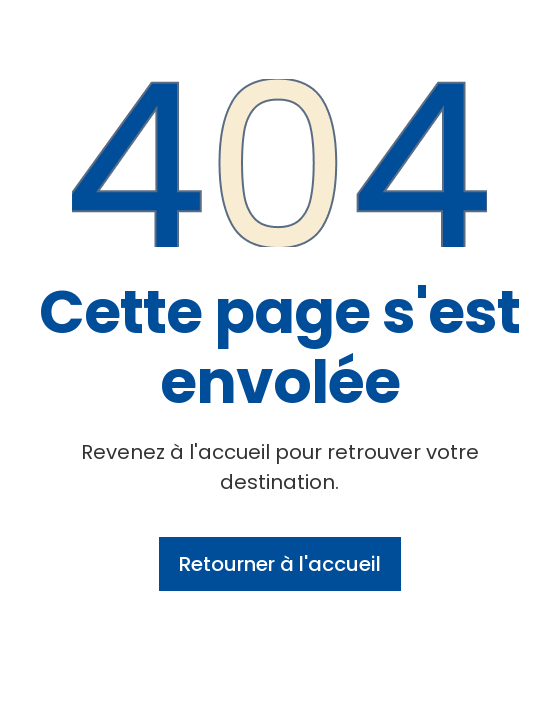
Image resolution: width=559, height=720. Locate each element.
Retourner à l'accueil (280, 564)
